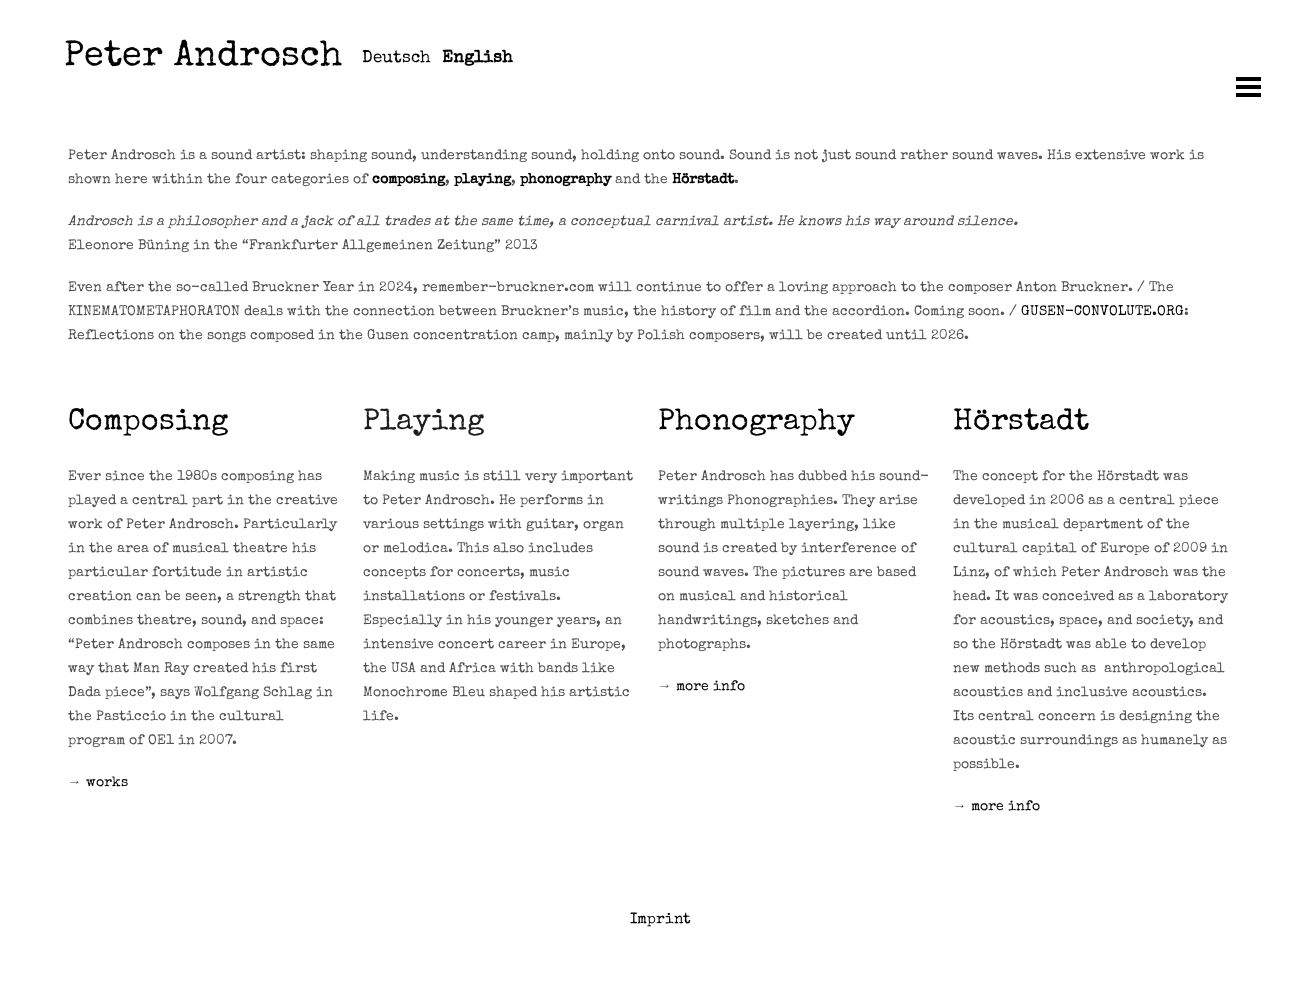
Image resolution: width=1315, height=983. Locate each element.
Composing (148, 423)
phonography (565, 180)
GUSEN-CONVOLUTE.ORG (1102, 312)
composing (408, 180)
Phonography (756, 423)
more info (710, 687)
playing (482, 180)
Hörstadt (703, 180)
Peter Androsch (203, 58)
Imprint (660, 919)
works (107, 783)
